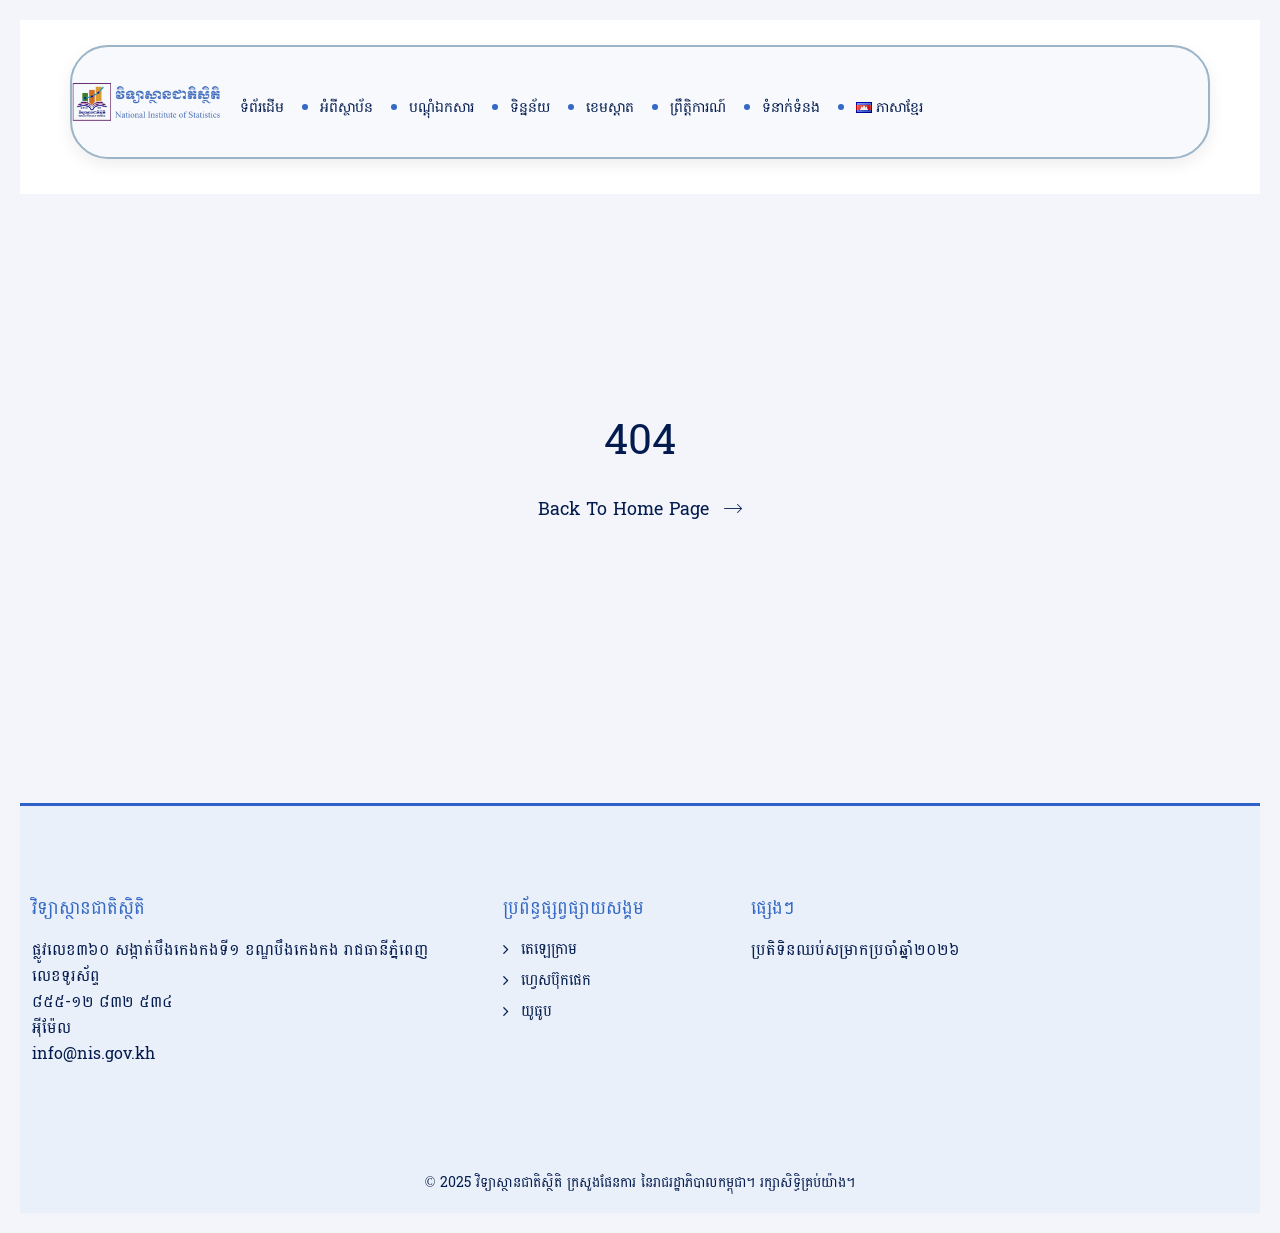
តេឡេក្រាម (549, 950)
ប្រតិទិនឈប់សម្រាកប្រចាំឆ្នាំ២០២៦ (855, 949)
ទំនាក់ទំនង (791, 107)
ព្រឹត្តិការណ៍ (698, 107)
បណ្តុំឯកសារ (441, 107)
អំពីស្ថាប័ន (346, 107)
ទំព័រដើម (262, 107)
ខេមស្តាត (610, 107)
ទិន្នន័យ (530, 107)
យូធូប (536, 1012)
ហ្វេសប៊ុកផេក (556, 981)
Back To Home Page (623, 509)
